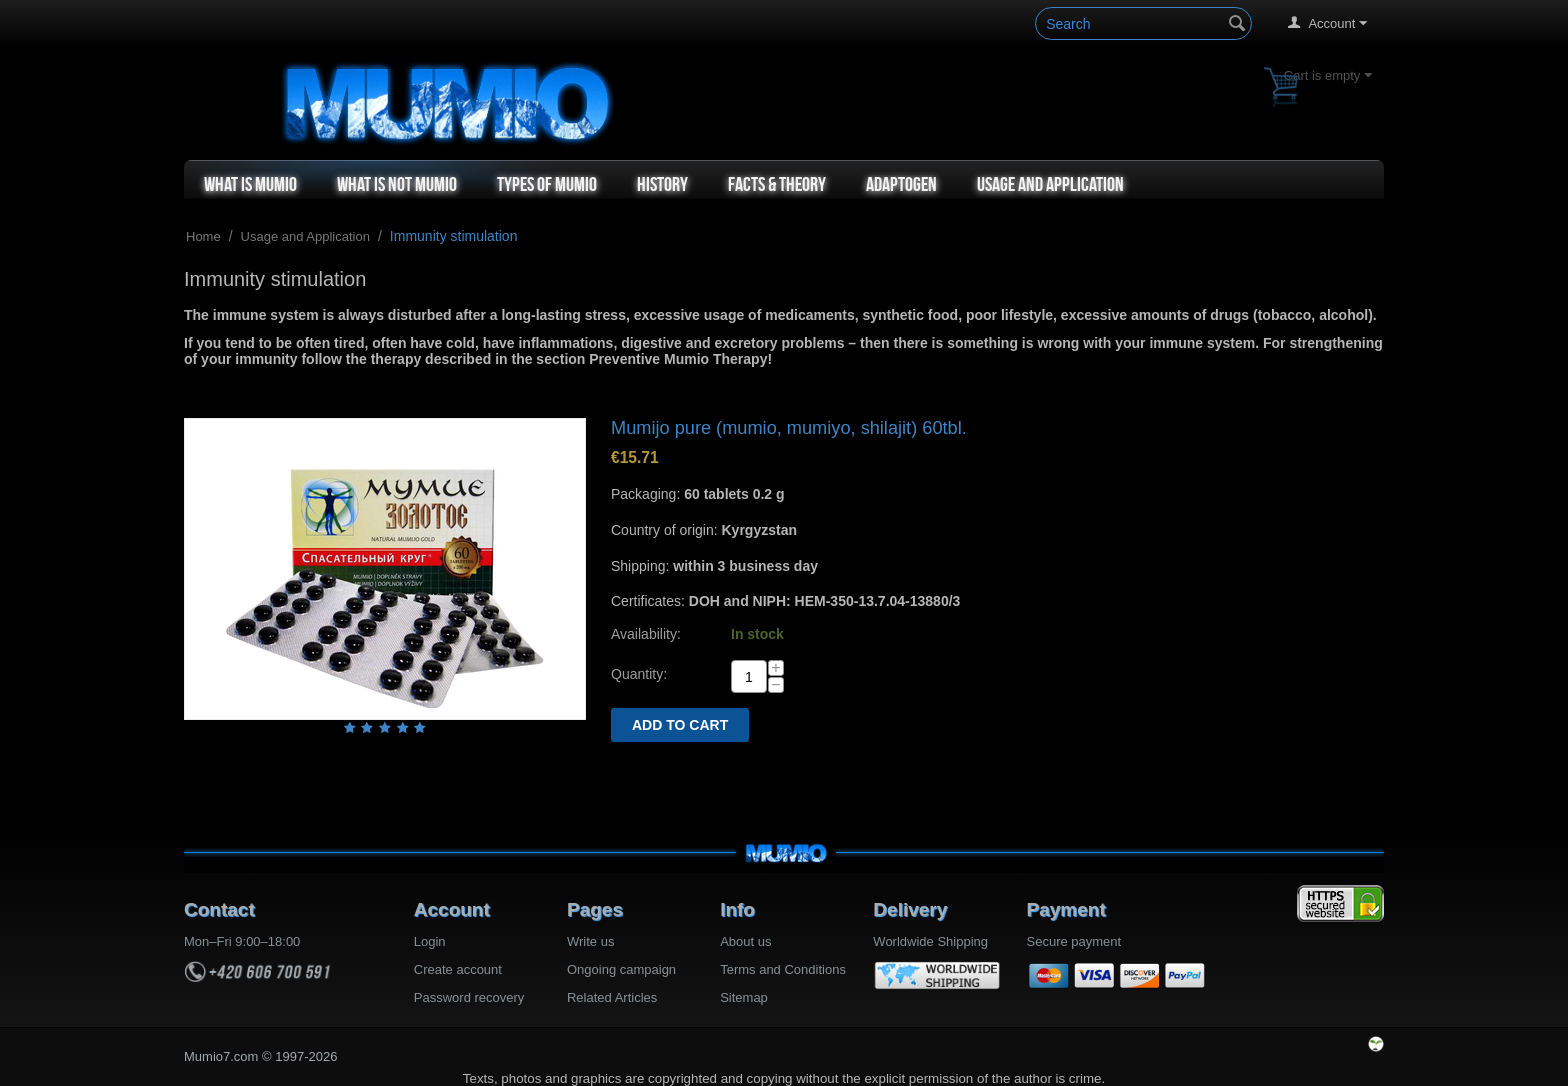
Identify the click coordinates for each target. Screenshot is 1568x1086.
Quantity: (639, 674)
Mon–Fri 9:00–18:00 (242, 941)
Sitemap (744, 997)
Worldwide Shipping (930, 941)
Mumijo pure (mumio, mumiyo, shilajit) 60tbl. (789, 428)
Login (430, 941)
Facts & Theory (777, 184)
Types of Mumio (547, 184)
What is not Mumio (397, 184)
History (662, 184)
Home (203, 236)
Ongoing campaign (621, 969)
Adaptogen (901, 184)
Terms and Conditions (783, 969)
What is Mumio (250, 184)
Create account (458, 969)
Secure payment (1074, 941)
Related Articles (612, 997)
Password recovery (469, 997)
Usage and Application (1050, 184)
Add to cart (680, 725)
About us (745, 941)
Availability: (646, 634)
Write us (590, 941)
